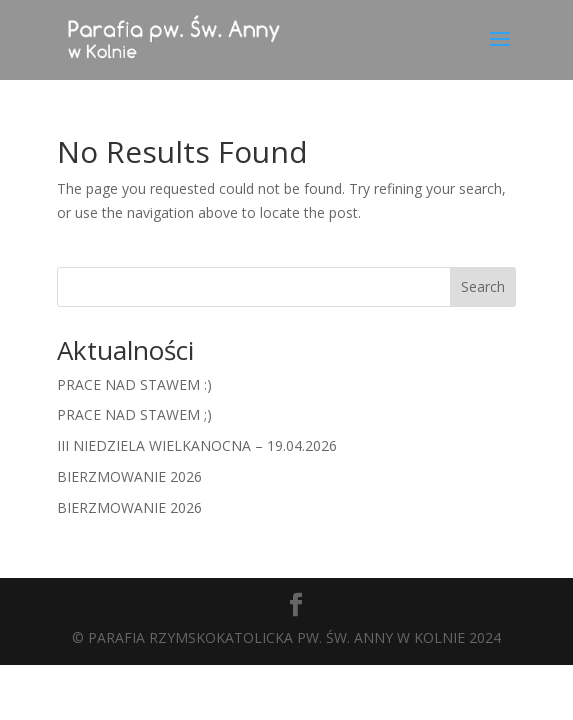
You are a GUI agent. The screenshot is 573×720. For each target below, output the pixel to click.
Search (483, 286)
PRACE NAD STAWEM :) (134, 384)
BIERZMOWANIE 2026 (129, 476)
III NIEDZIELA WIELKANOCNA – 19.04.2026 (197, 445)
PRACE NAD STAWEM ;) (134, 414)
